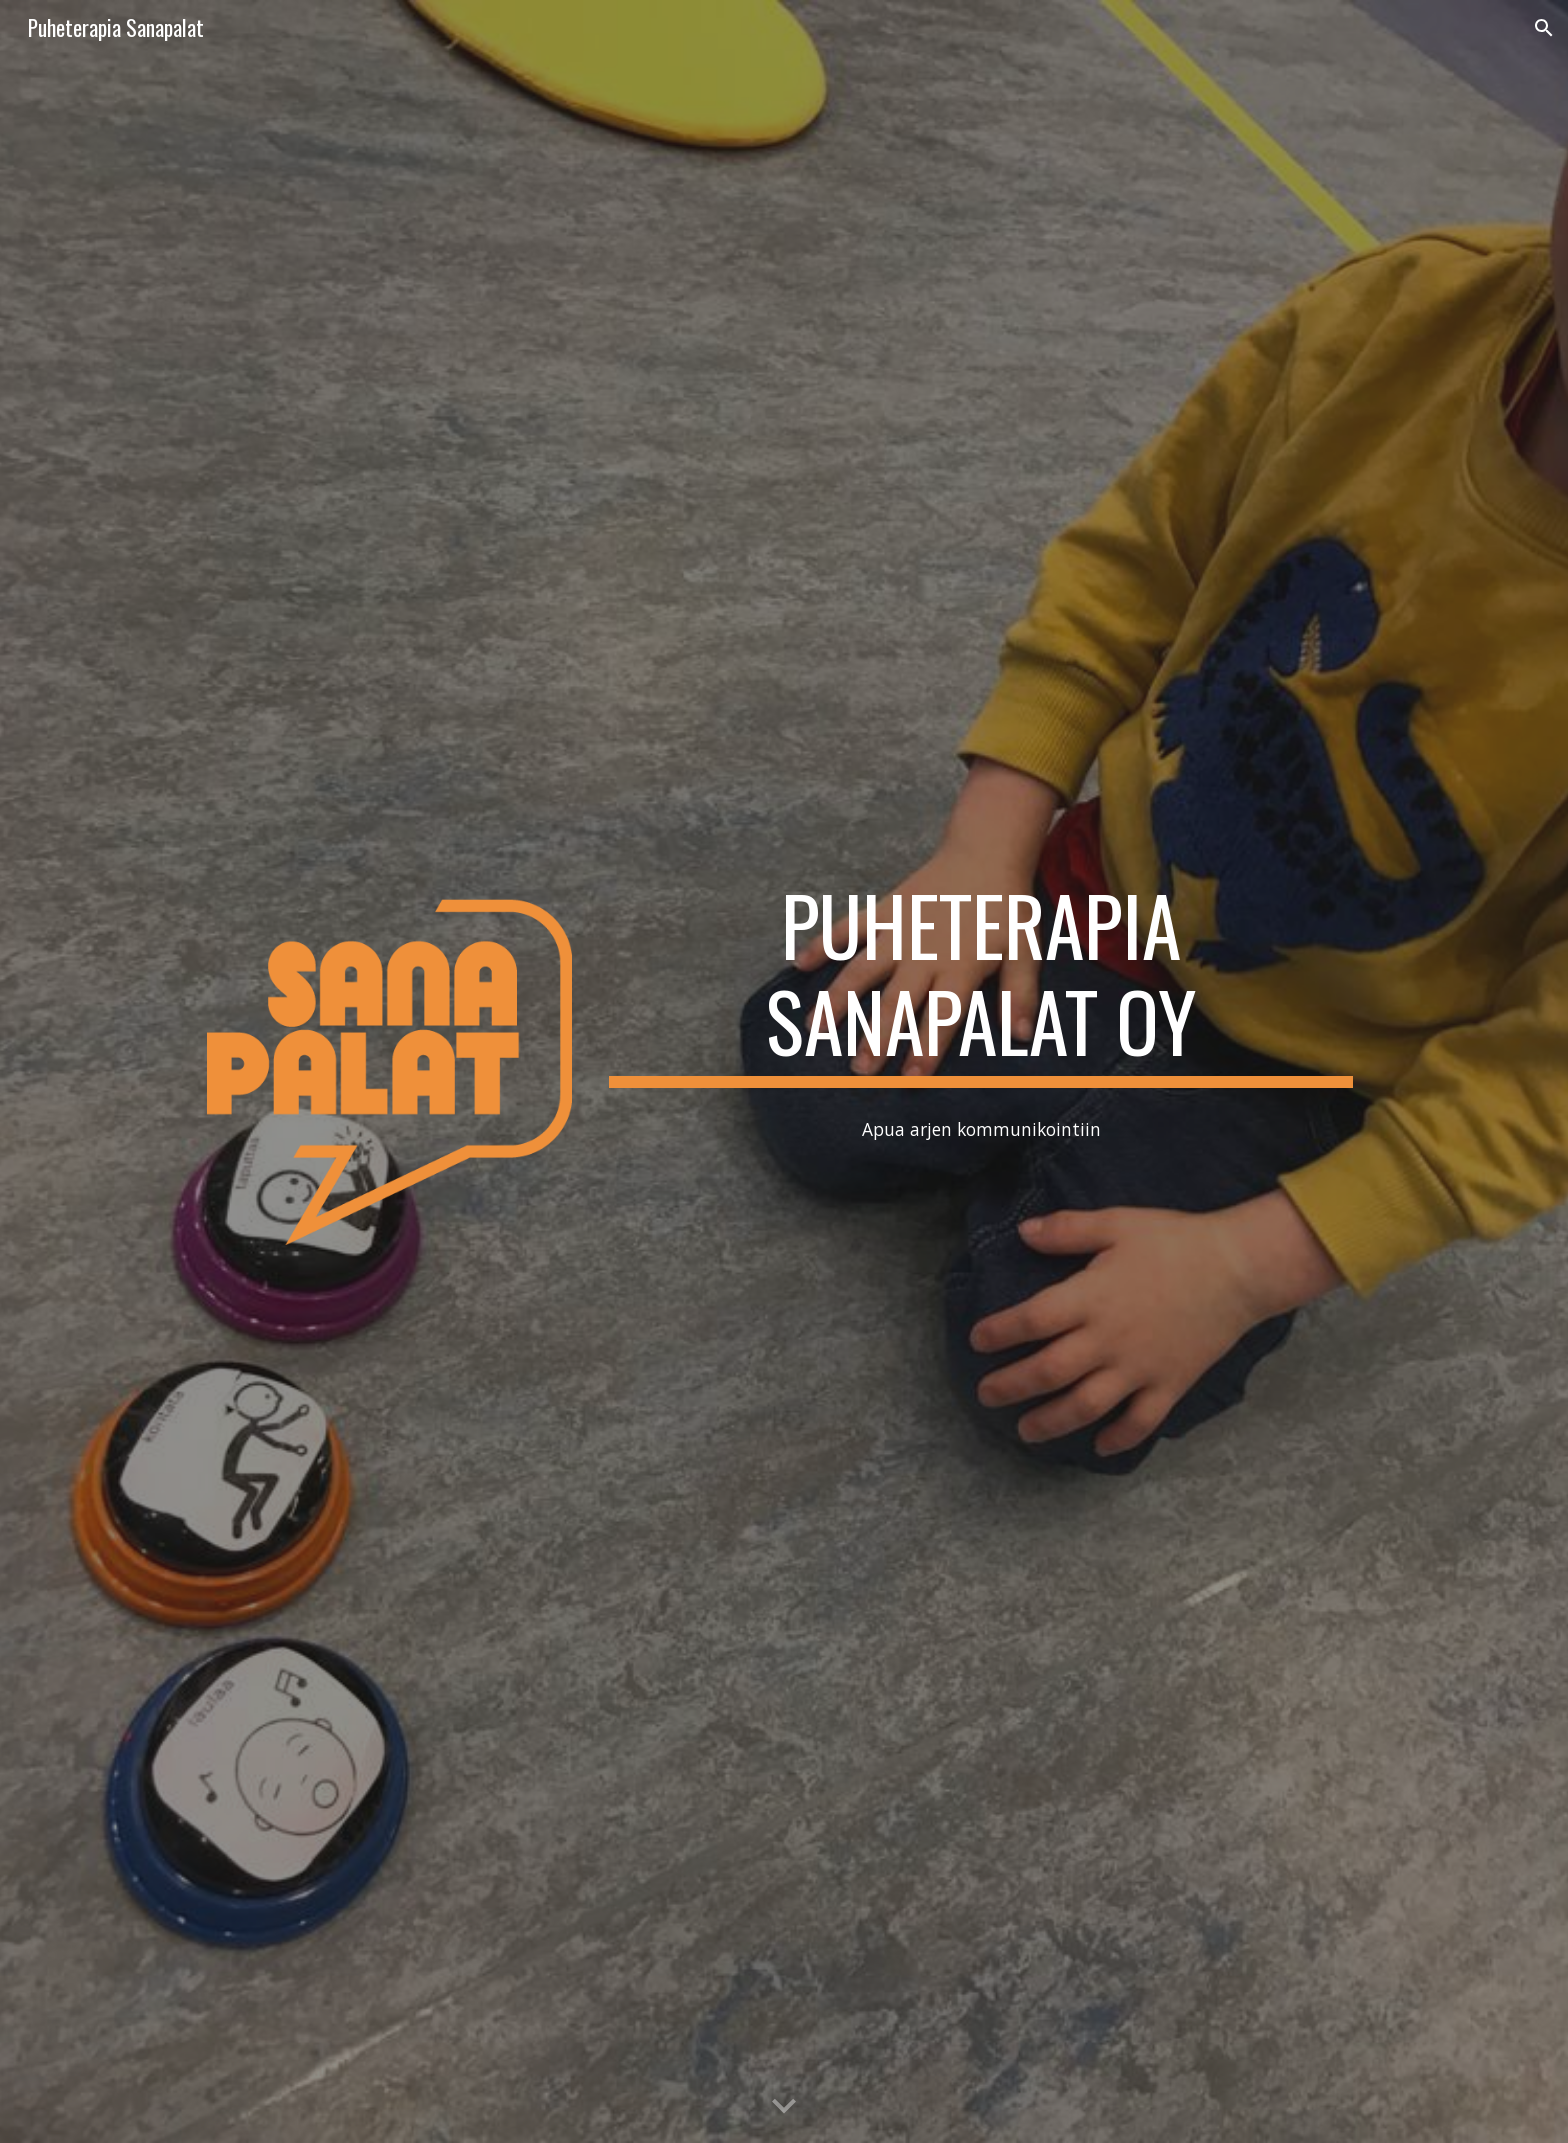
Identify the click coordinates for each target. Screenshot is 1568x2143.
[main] (981, 982)
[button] (1544, 28)
